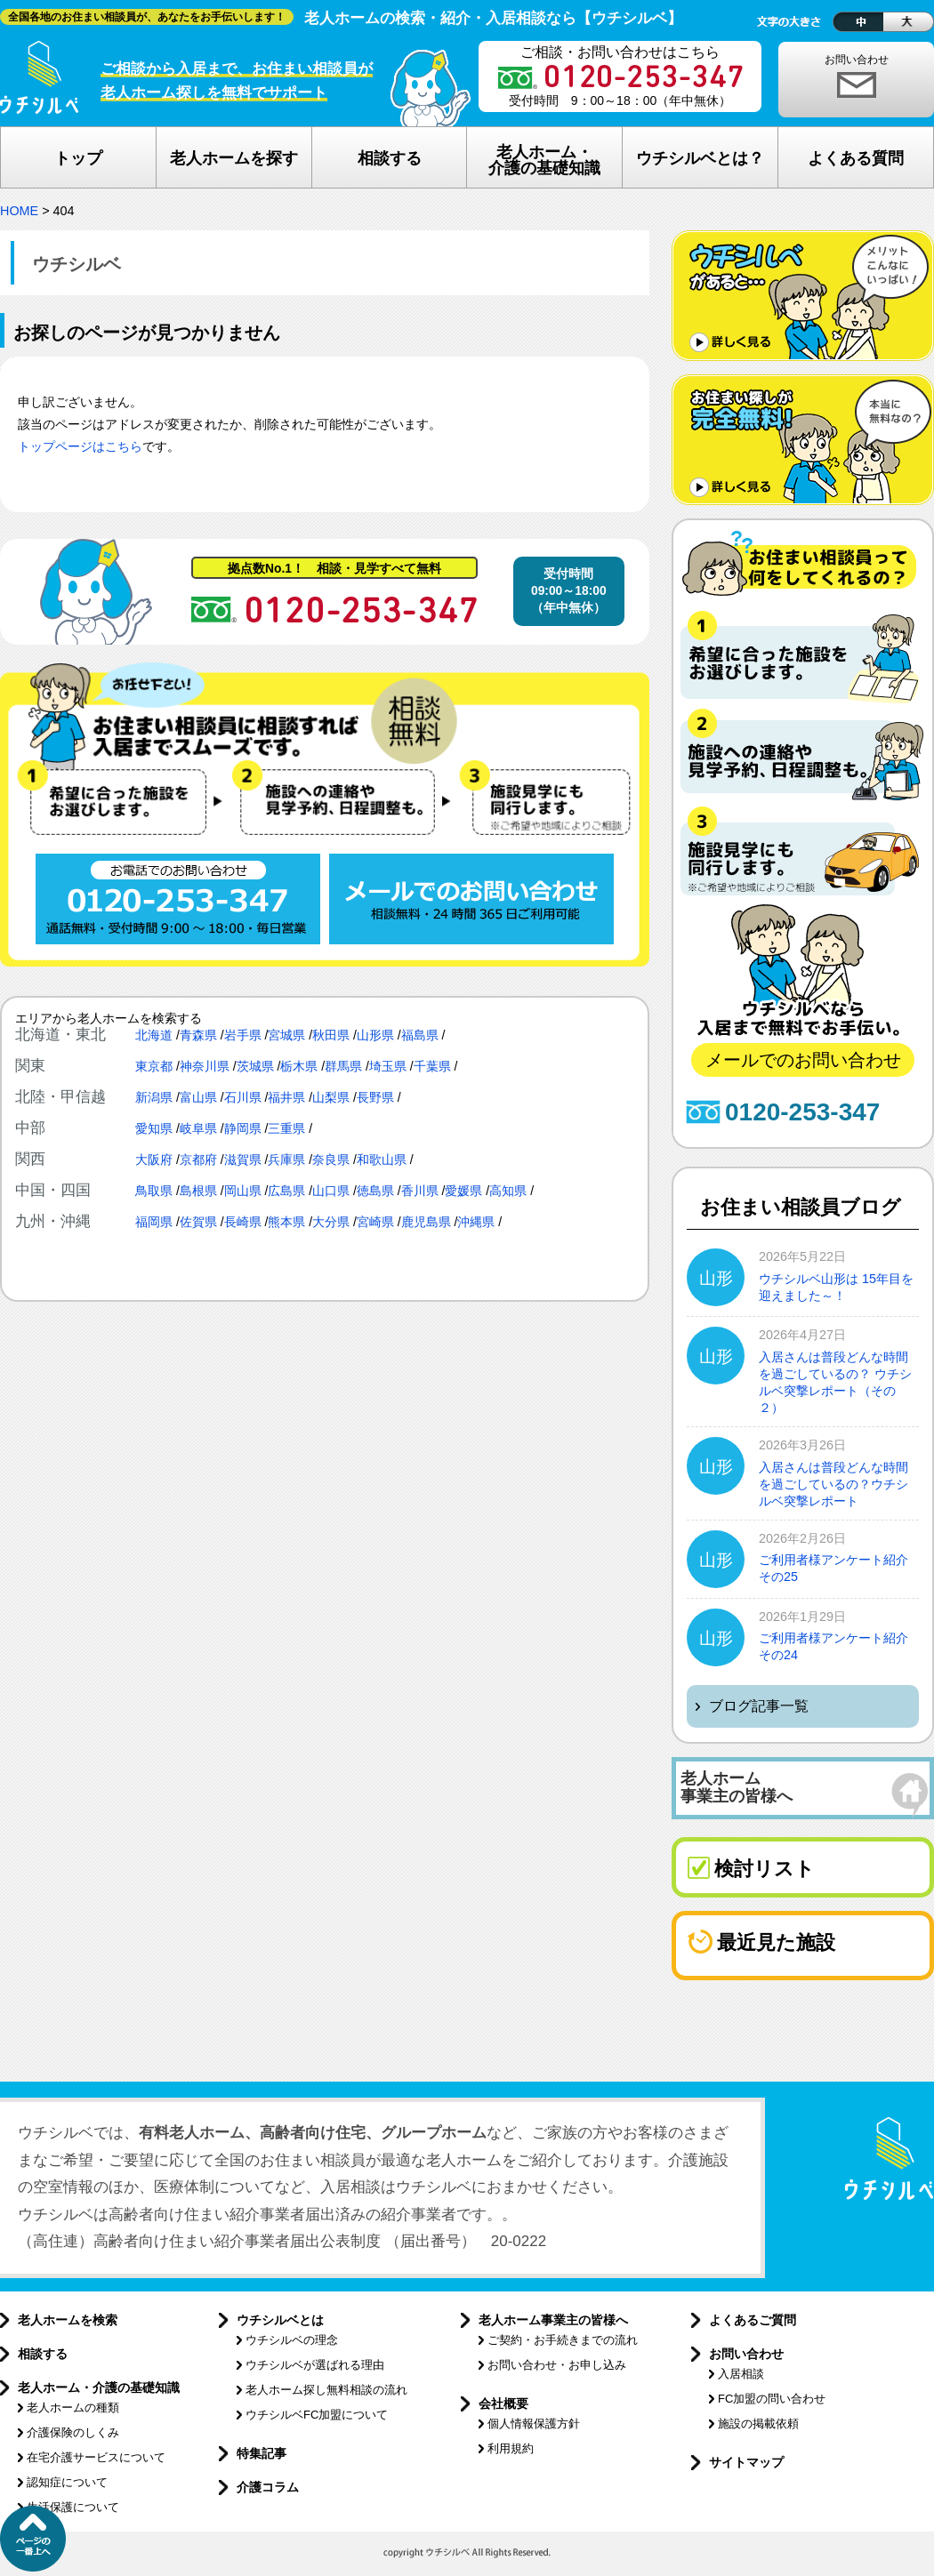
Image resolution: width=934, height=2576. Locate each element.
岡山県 (243, 1191)
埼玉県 (388, 1066)
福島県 (420, 1035)
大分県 (331, 1222)
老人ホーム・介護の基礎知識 (99, 2387)
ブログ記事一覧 (759, 1705)
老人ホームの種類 (73, 2407)
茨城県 (255, 1066)
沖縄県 (476, 1222)
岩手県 (243, 1035)
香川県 (420, 1191)
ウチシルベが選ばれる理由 (315, 2364)
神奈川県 (204, 1066)
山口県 (331, 1191)
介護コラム (268, 2487)
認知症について (67, 2482)
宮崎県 (375, 1222)
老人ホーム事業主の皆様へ (553, 2320)
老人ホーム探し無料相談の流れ (326, 2389)
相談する (43, 2354)
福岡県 (154, 1222)
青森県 (198, 1035)
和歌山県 (382, 1159)
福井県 (286, 1097)
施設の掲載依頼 (758, 2423)
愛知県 (154, 1128)
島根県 (198, 1191)
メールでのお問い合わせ (803, 1060)
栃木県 (299, 1066)
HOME (19, 211)
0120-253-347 (802, 1112)
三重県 (286, 1128)
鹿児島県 (426, 1222)
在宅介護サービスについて (96, 2457)
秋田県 (331, 1035)
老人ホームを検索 (67, 2320)
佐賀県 (198, 1222)
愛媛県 (463, 1191)
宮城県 (286, 1035)
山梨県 (331, 1097)
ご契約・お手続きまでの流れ (562, 2340)
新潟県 (154, 1097)
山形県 (375, 1035)
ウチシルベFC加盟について (317, 2414)
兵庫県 (286, 1159)
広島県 (286, 1191)
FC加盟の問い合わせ (771, 2398)
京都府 (198, 1159)
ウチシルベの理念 (292, 2340)
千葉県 (432, 1066)
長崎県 (243, 1222)
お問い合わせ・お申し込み (556, 2364)
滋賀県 (243, 1159)
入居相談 (741, 2373)
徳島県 (375, 1191)
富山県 (198, 1097)
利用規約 (510, 2448)
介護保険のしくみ (73, 2432)
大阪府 (154, 1159)
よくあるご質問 (752, 2320)
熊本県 (286, 1222)
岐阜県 (198, 1128)
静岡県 (243, 1128)
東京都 (154, 1066)
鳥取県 (154, 1191)
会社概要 (503, 2403)
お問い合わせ (857, 59)
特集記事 (261, 2453)
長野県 (375, 1097)
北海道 (154, 1035)
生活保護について (73, 2507)
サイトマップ (746, 2462)
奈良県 (331, 1159)
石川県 (243, 1097)
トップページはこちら (80, 446)
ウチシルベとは (280, 2320)
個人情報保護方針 (533, 2423)
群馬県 (343, 1066)
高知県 (508, 1191)
